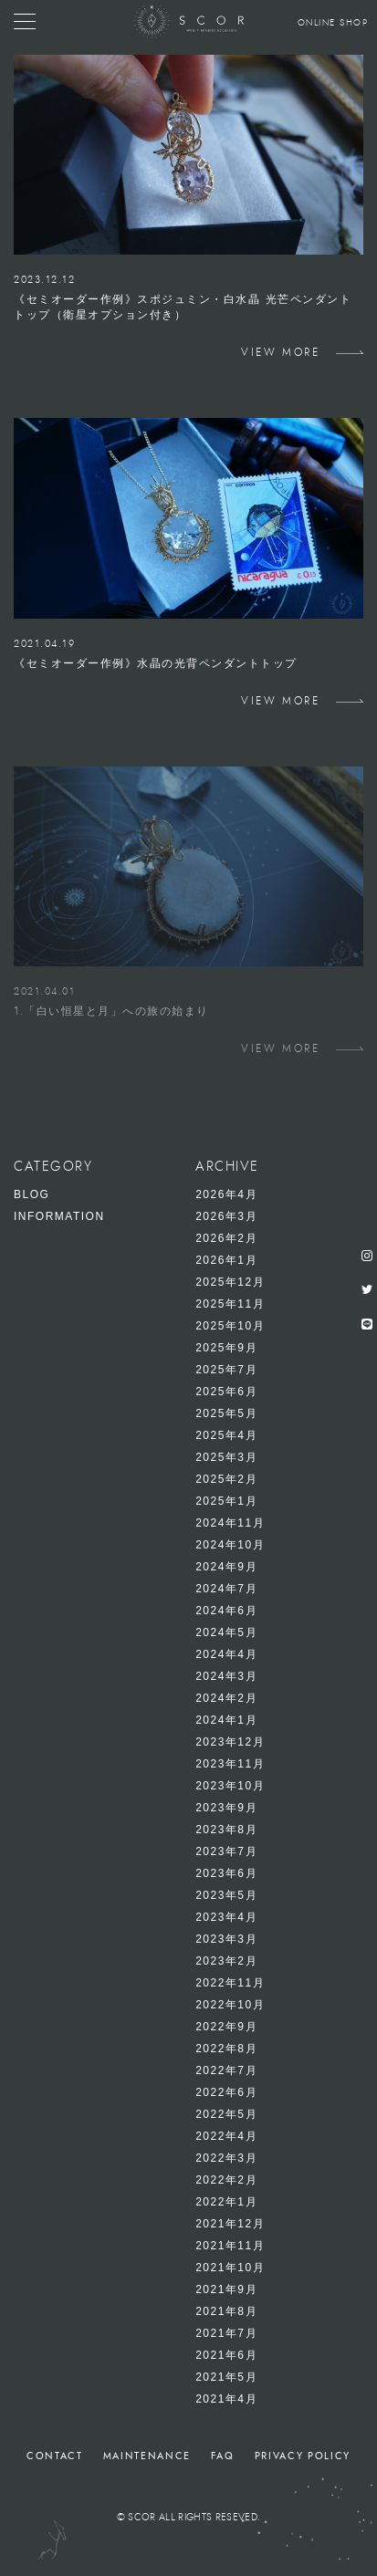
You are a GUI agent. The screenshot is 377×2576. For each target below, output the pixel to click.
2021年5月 (226, 2377)
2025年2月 (226, 1479)
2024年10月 (230, 1544)
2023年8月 (226, 1829)
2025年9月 (226, 1347)
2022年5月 (226, 2114)
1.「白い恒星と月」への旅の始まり (111, 1011)
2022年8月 (226, 2048)
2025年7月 (226, 1369)
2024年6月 (226, 1610)
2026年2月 (226, 1238)
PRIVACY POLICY (303, 2456)
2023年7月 (226, 1851)
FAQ (223, 2456)
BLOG (31, 1194)
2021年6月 (226, 2355)
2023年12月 (230, 1742)
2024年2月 (226, 1698)
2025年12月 (230, 1282)
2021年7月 (226, 2333)
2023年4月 (226, 1917)
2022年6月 (226, 2092)
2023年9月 (226, 1807)
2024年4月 (226, 1654)
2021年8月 (226, 2311)
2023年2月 (226, 1961)
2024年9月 (226, 1566)
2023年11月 (230, 1763)
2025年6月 (226, 1391)
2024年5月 (226, 1632)
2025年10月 (230, 1325)
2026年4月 (226, 1194)
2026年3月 (226, 1216)
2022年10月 (230, 2004)
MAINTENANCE (147, 2456)
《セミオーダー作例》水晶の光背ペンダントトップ (156, 663)
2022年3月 (226, 2158)
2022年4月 (226, 2136)
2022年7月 (226, 2070)
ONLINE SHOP (333, 22)
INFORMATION (59, 1216)
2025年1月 (226, 1501)
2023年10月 (230, 1785)
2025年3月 (226, 1457)
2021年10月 (230, 2267)
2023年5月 (226, 1895)
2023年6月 (226, 1873)
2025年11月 (230, 1304)
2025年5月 (226, 1413)
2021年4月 (226, 2399)
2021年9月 (226, 2289)
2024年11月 (230, 1523)
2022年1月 (226, 2201)
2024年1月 (226, 1720)
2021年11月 (230, 2245)
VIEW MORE (280, 352)
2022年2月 (226, 2180)
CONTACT (54, 2456)
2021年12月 (230, 2223)
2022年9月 (226, 2026)
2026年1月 (226, 1260)
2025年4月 (226, 1435)
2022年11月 (230, 1982)
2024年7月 (226, 1588)
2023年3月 (226, 1939)
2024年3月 (226, 1676)
